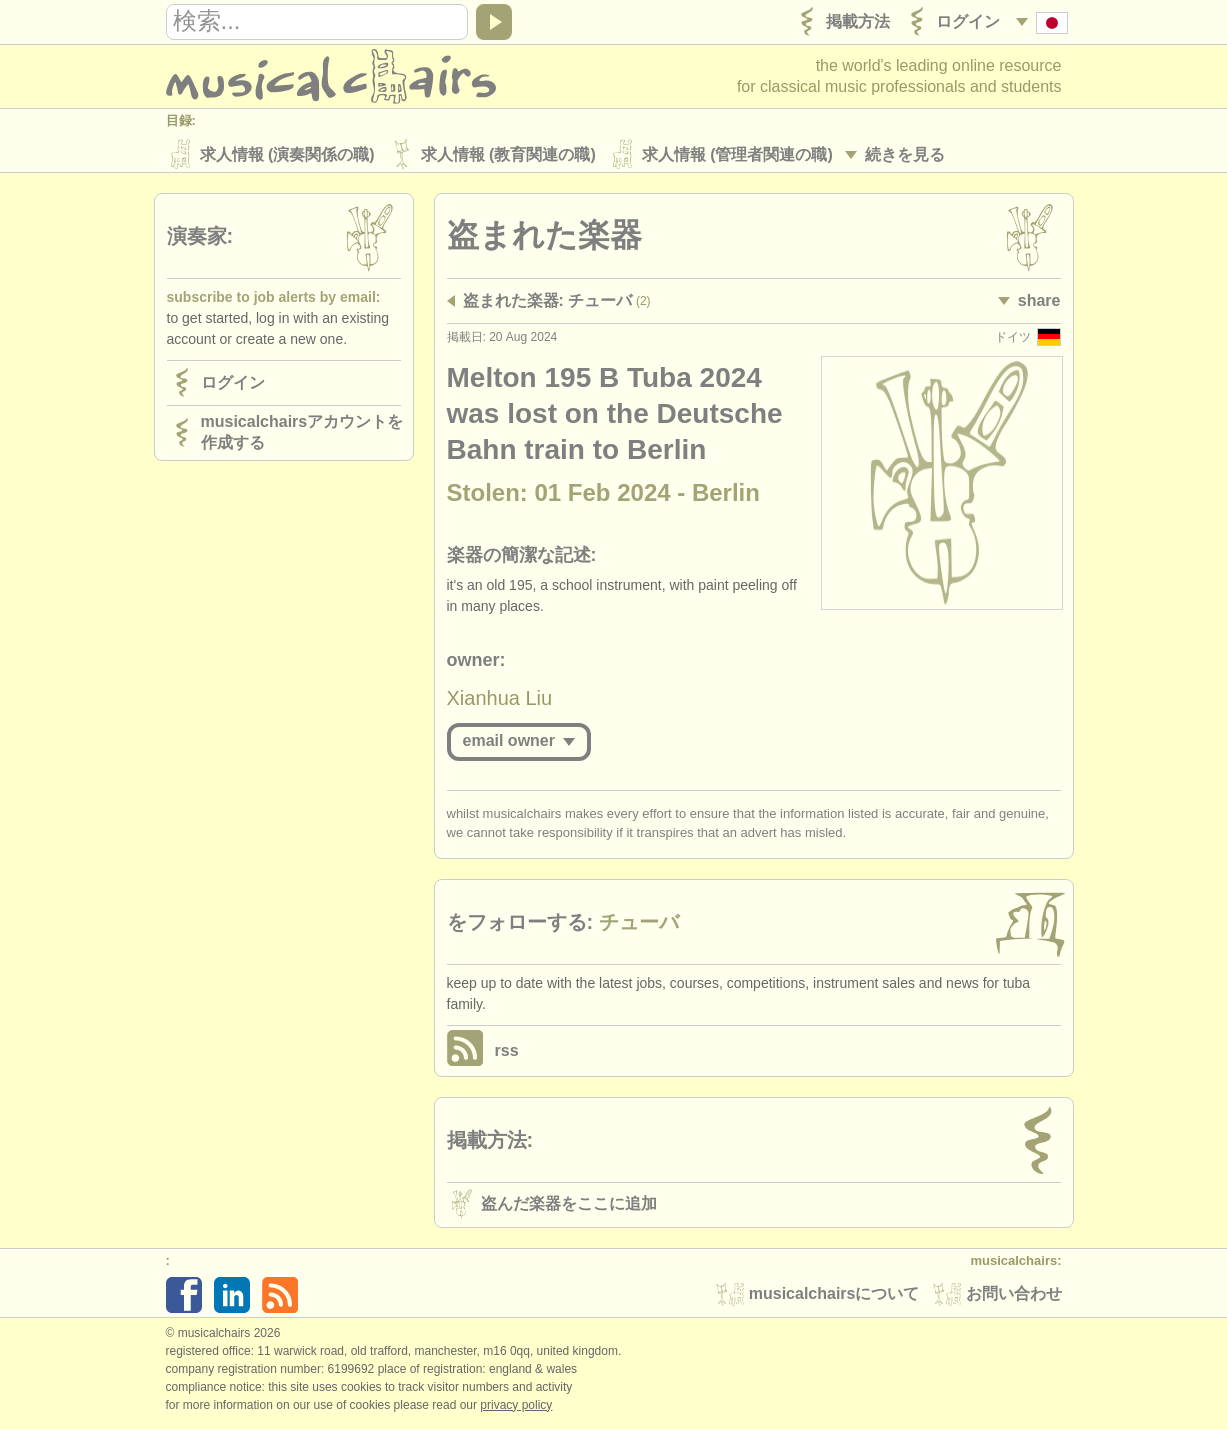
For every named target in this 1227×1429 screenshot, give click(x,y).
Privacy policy (516, 1408)
